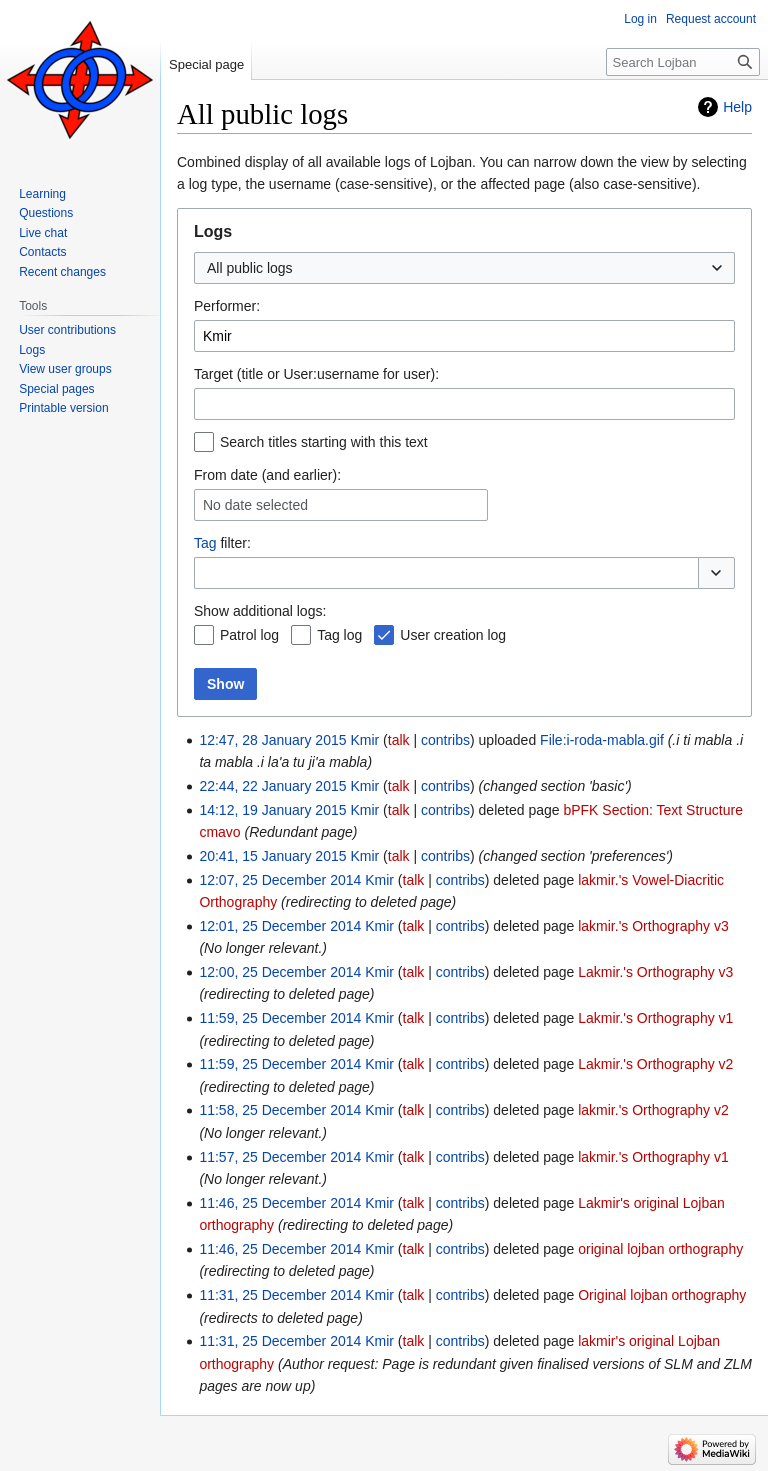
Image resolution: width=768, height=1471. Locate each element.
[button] (716, 573)
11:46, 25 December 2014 (280, 1203)
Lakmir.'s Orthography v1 (655, 1018)
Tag (205, 543)
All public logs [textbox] (250, 268)
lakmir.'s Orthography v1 (653, 1157)
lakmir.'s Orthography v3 (653, 926)
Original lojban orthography (662, 1295)
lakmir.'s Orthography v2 (653, 1110)
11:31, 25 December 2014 (280, 1295)
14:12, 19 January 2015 (272, 810)
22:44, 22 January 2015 (272, 786)
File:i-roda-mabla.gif (602, 740)
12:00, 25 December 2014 (280, 972)
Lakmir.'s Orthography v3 (655, 972)
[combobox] (464, 268)
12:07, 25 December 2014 (280, 880)
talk (399, 740)
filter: (222, 543)
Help (737, 107)
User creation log (453, 635)
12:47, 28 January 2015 (272, 740)
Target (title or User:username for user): (316, 374)
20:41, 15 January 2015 (272, 856)
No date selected (255, 505)
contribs (445, 740)
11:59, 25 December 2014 (280, 1018)
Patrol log (249, 635)
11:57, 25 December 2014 (280, 1157)
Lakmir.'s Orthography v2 (655, 1064)
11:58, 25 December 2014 (280, 1110)
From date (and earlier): (267, 475)
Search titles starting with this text (324, 442)
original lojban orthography (660, 1249)
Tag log (339, 635)
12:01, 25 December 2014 (280, 926)
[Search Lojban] (683, 62)
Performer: (227, 306)
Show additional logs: (260, 611)
